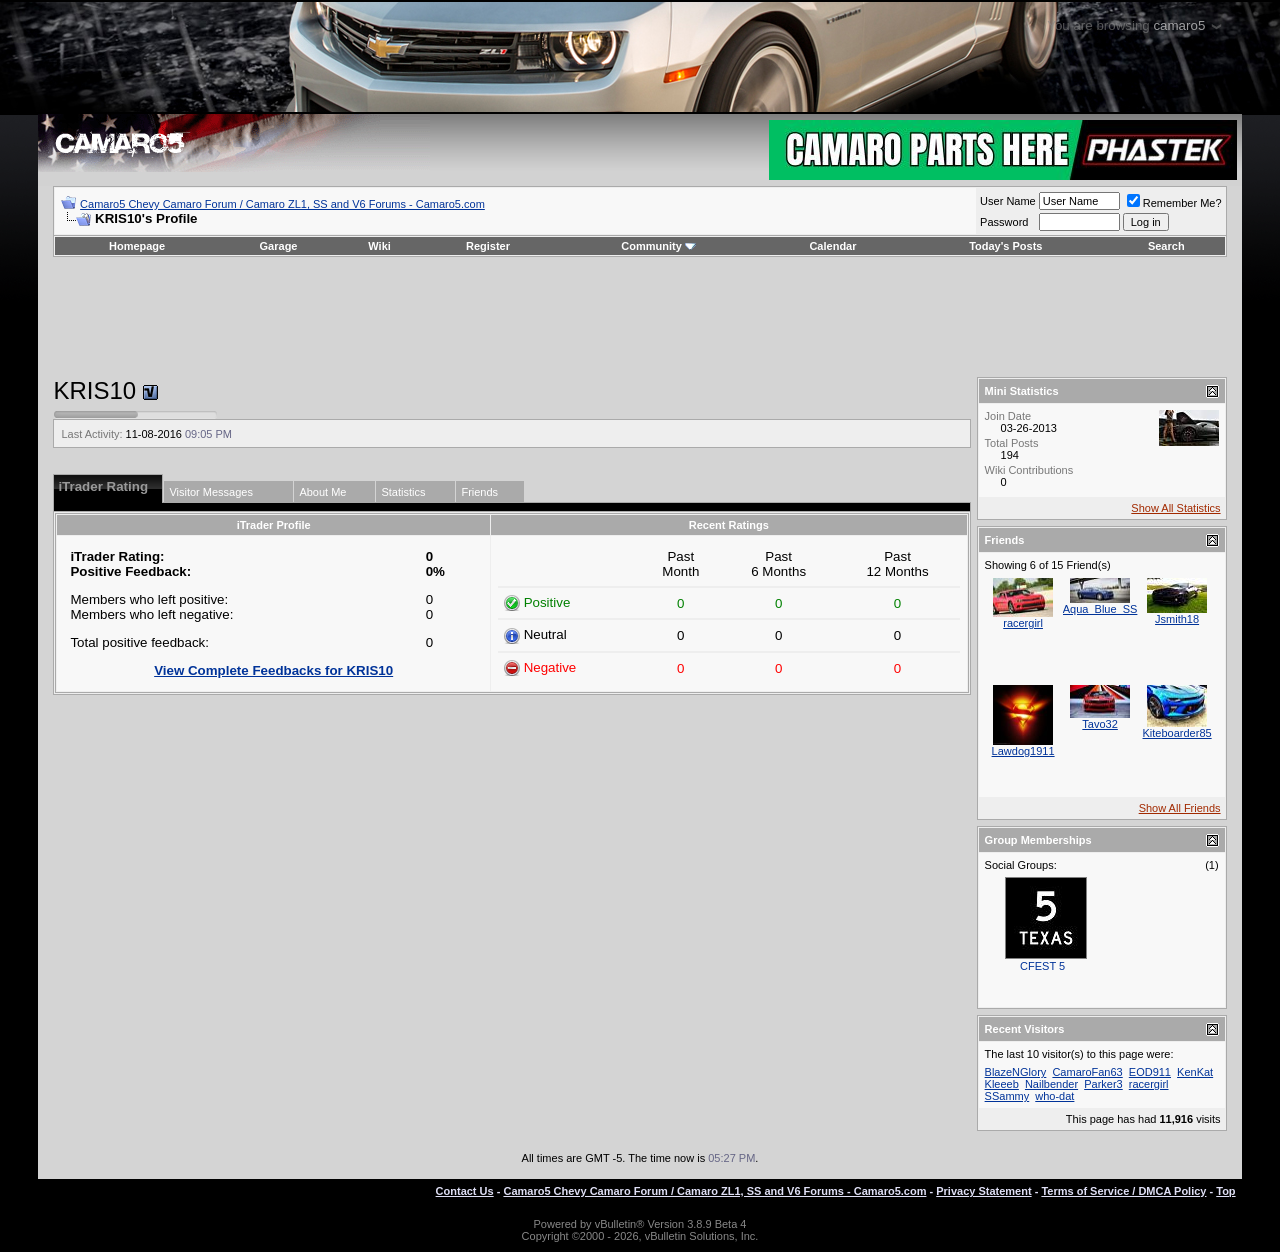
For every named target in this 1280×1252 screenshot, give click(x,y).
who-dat (1054, 1096)
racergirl (1023, 623)
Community (658, 246)
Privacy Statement (983, 1191)
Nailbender (1051, 1084)
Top (1225, 1191)
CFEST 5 (1042, 966)
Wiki (379, 246)
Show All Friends (1180, 808)
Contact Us (465, 1191)
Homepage (137, 246)
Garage (279, 246)
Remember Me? (1174, 203)
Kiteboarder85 (1177, 733)
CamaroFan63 (1087, 1072)
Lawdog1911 (1023, 751)
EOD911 (1150, 1072)
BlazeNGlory (1016, 1072)
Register (488, 246)
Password (1004, 222)
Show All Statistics (1175, 508)
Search (1166, 246)
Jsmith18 (1177, 619)
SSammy (1007, 1096)
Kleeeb (1002, 1084)
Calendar (832, 246)
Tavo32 (1099, 724)
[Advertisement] (640, 317)
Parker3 (1103, 1084)
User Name (1008, 201)
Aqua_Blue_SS (1100, 609)
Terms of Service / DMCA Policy (1123, 1191)
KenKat (1195, 1072)
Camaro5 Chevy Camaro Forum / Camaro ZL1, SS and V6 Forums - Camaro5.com (282, 204)
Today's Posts (1005, 246)
